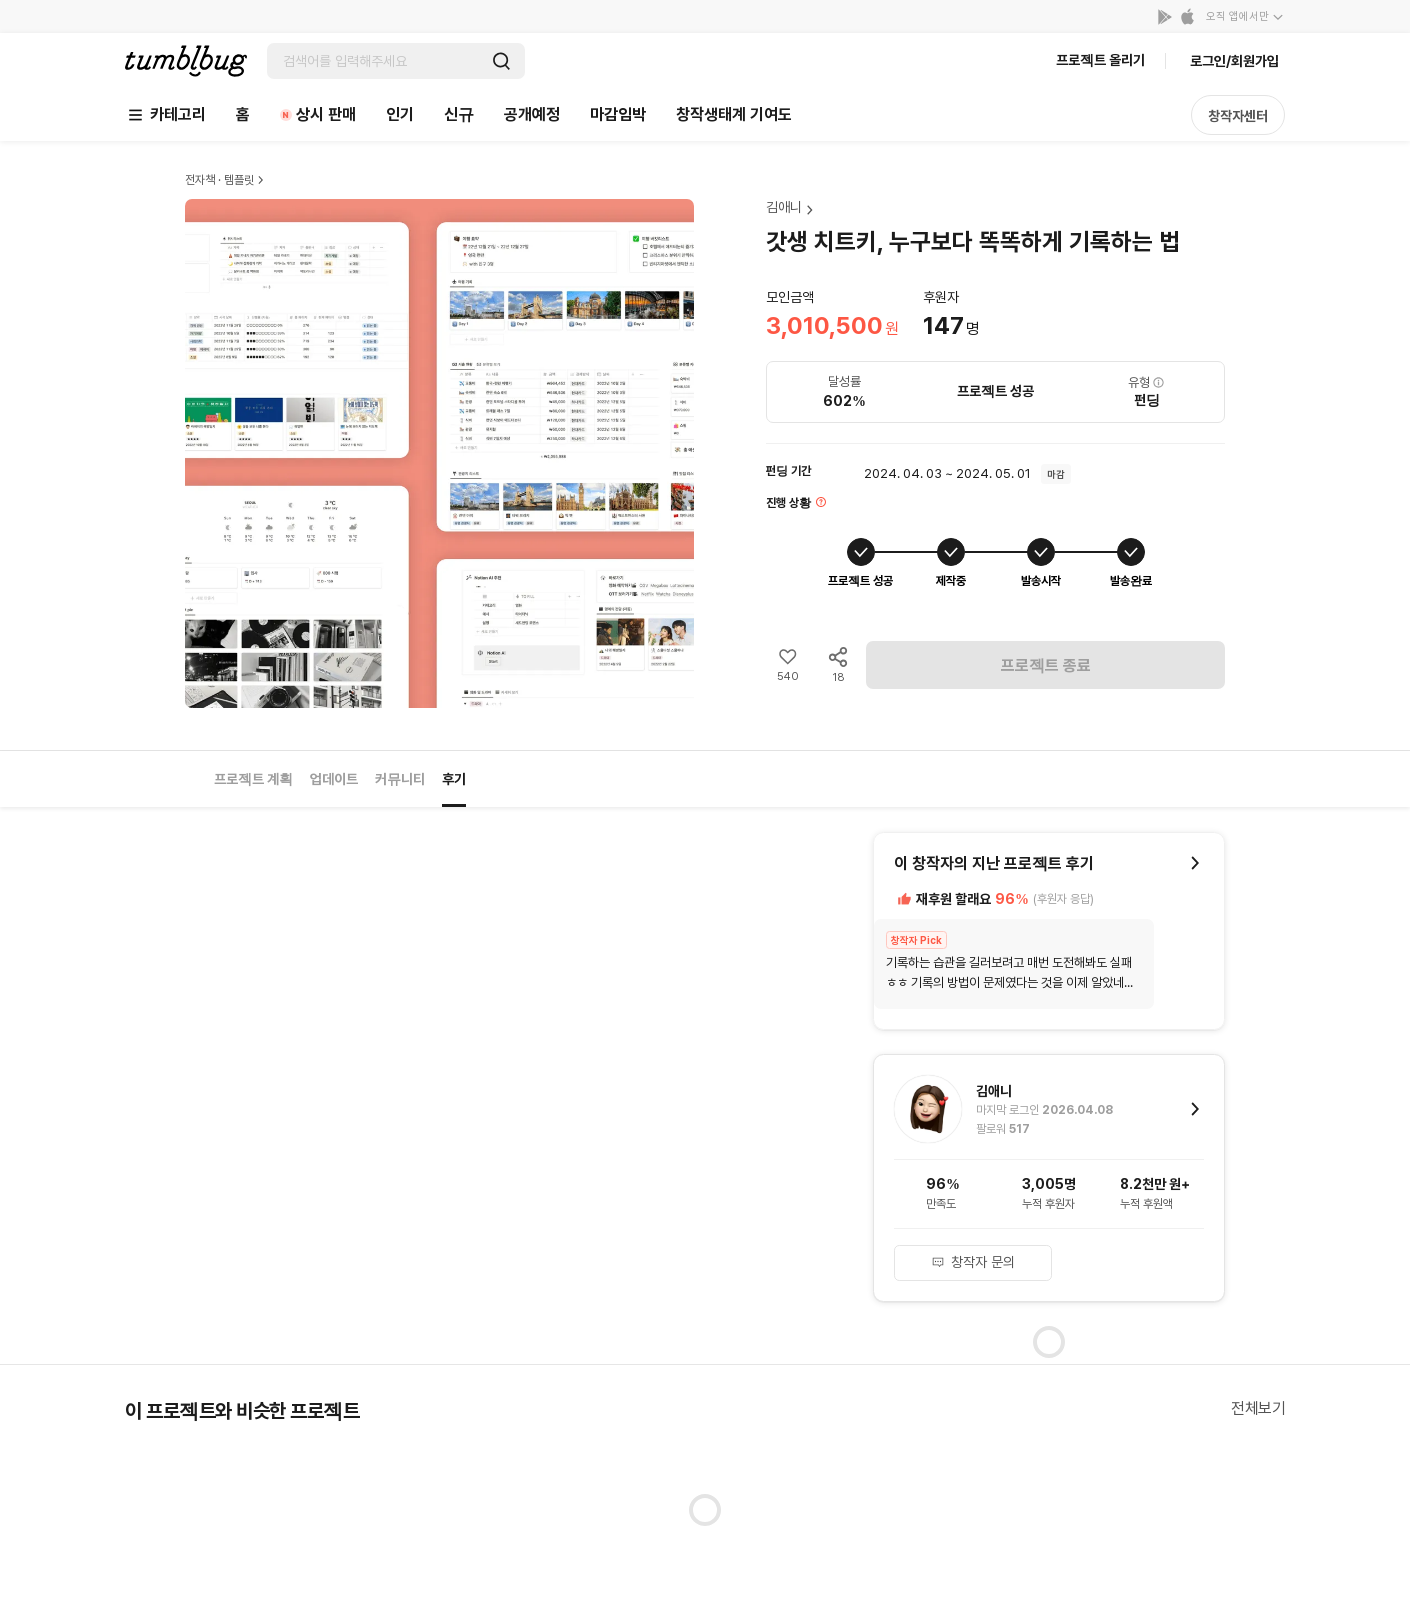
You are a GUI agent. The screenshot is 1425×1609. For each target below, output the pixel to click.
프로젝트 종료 (1046, 665)
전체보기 (1258, 1408)
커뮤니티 (400, 779)
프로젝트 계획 (253, 779)
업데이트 (334, 779)
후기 (454, 779)
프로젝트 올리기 (1100, 60)
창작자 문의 (973, 1262)
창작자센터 (1238, 116)
